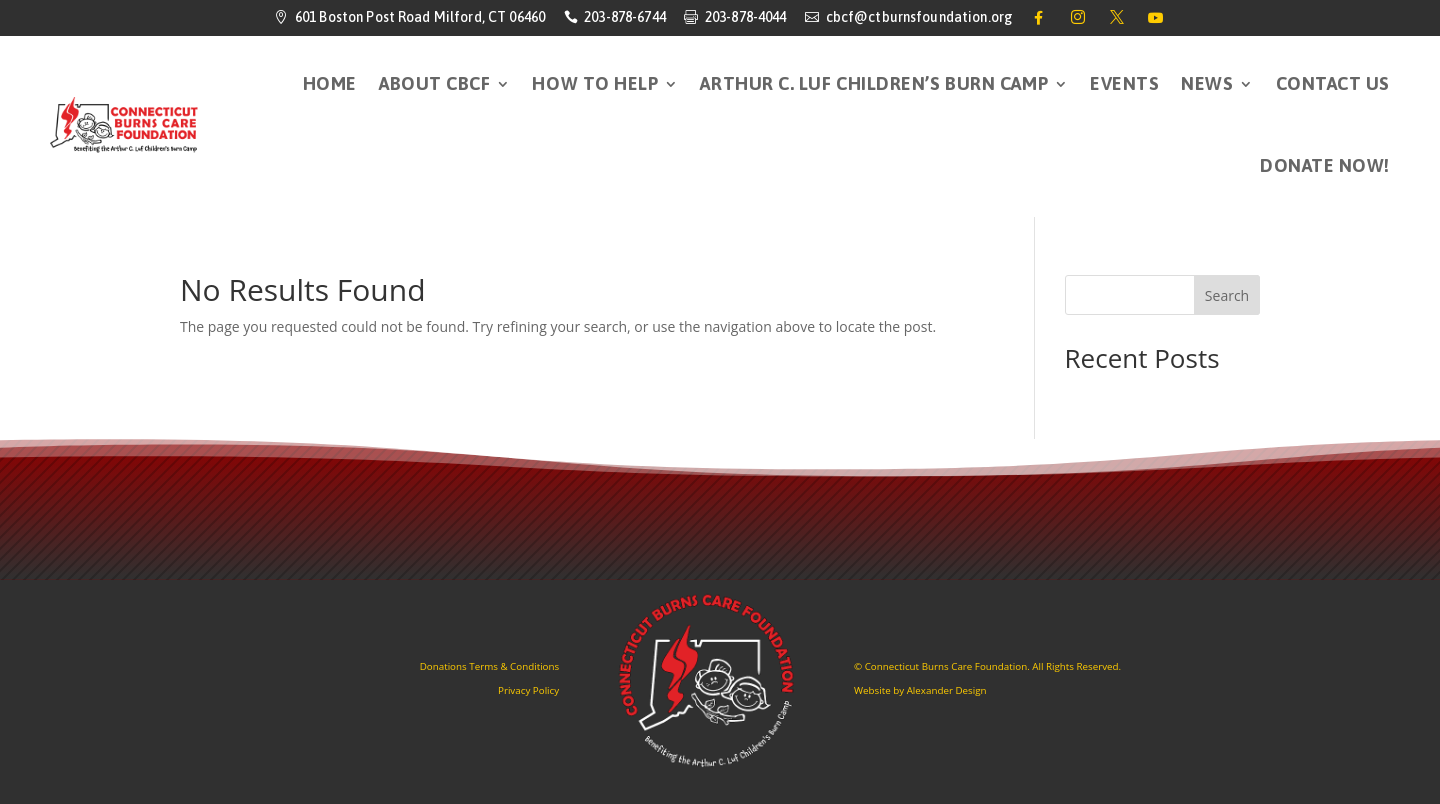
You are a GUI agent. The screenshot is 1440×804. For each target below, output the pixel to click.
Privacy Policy (528, 690)
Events (1124, 83)
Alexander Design (947, 690)
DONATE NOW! (1325, 165)
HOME (330, 83)
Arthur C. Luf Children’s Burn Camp (874, 83)
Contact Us (1333, 83)
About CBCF (434, 83)
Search (1227, 295)
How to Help (595, 83)
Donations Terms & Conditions (489, 666)
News (1207, 83)
